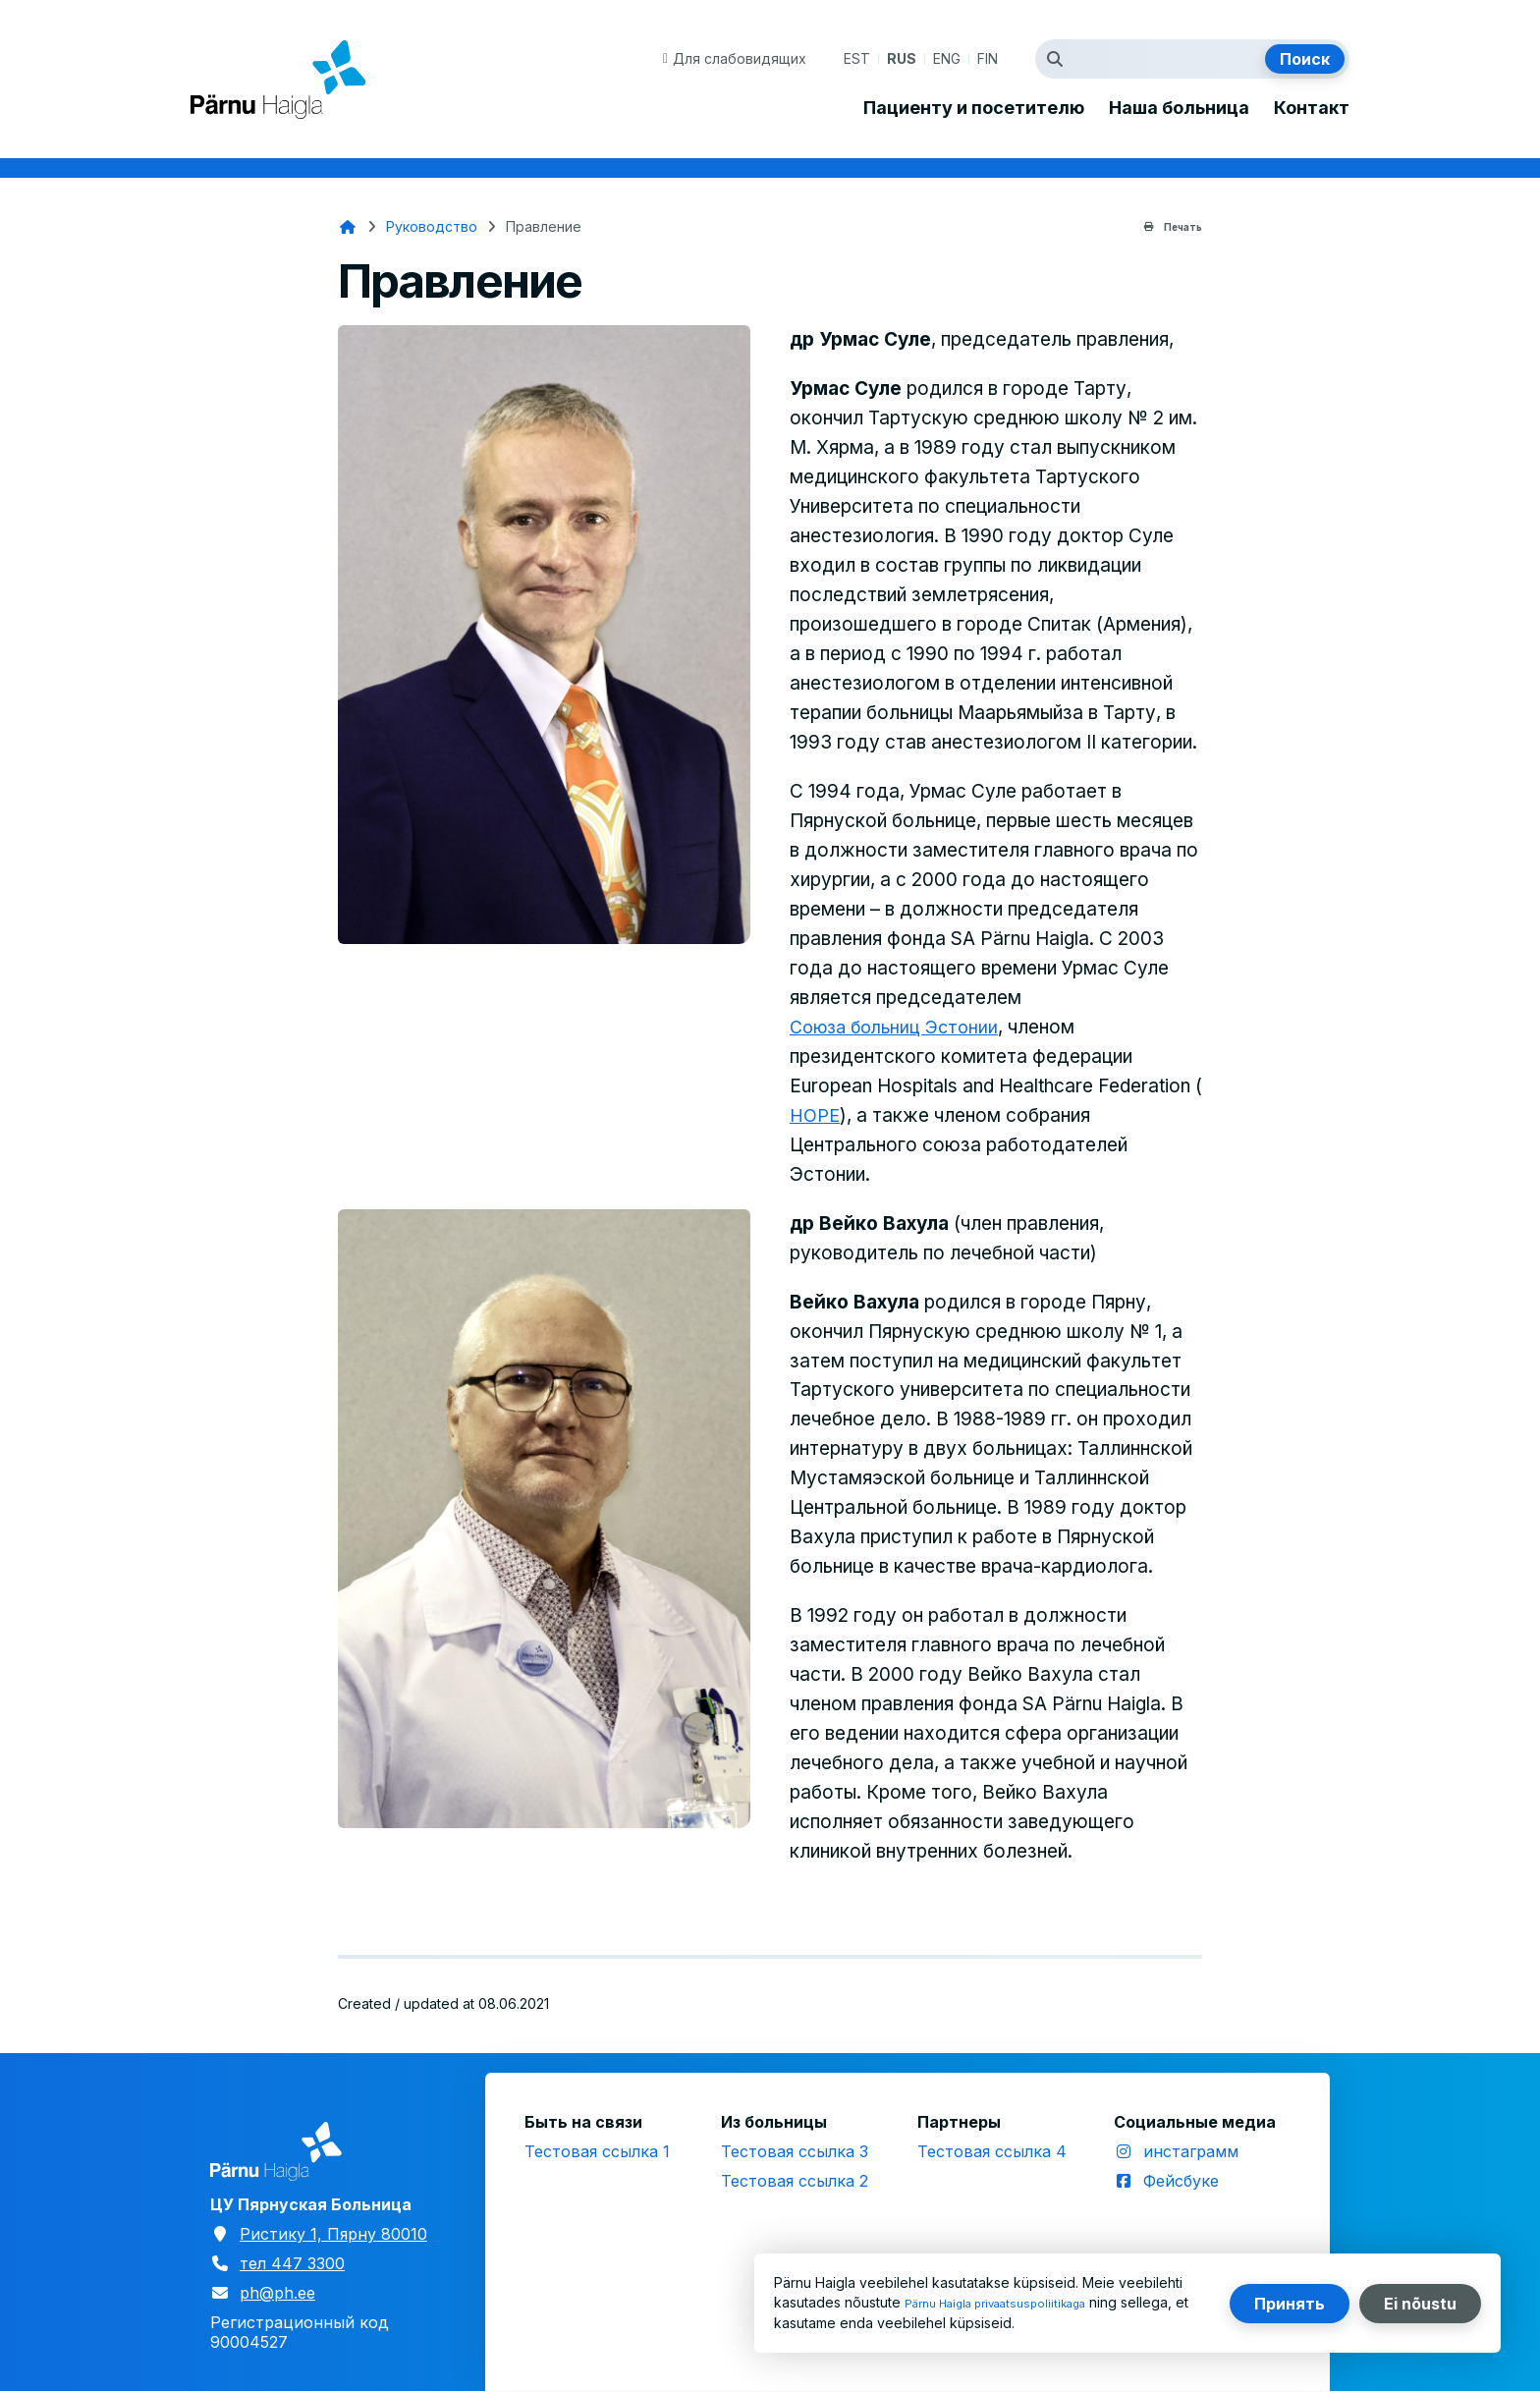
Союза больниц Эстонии (900, 1027)
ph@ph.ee (277, 2293)
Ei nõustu (1420, 2303)
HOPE (816, 1115)
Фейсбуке (1181, 2181)
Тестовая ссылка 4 (992, 2151)
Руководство (431, 226)
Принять (1289, 2303)
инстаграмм (1190, 2151)
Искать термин (1059, 59)
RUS (901, 58)
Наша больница (1179, 108)
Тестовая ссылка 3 (794, 2151)
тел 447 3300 (292, 2263)
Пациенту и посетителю (973, 108)
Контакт (1311, 108)
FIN (987, 58)
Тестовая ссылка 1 (597, 2151)
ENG (947, 58)
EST (857, 58)
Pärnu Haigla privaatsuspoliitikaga (1013, 2303)
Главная (348, 227)
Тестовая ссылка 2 (794, 2181)
